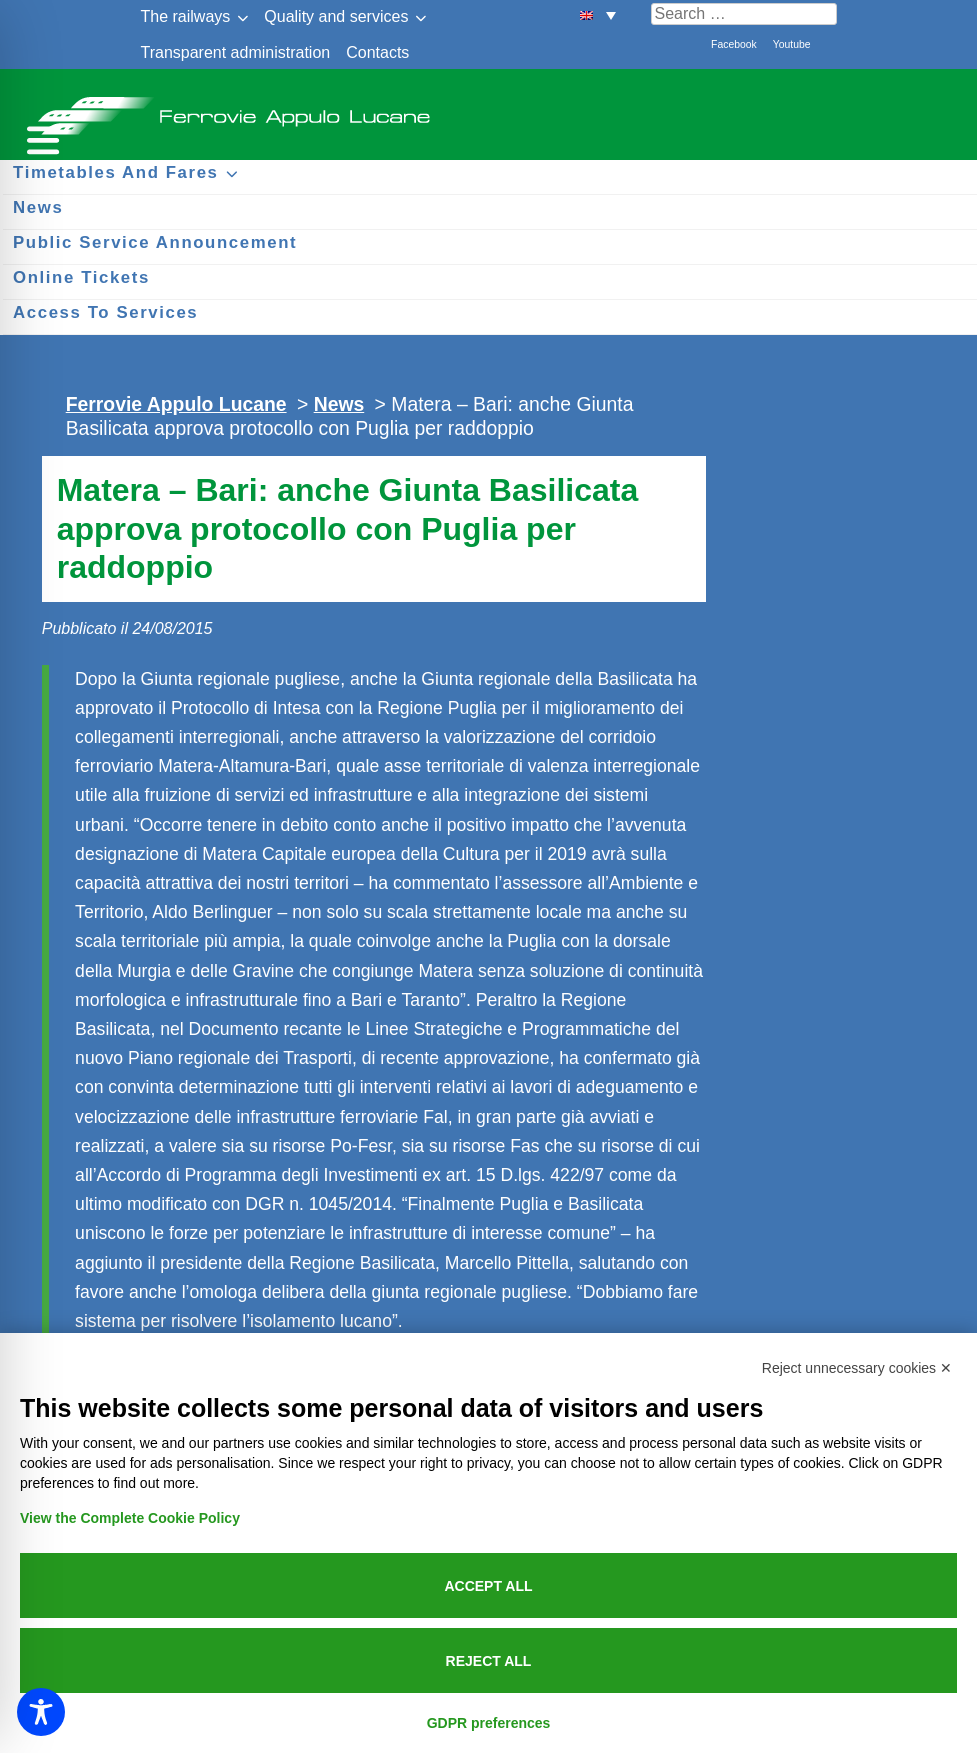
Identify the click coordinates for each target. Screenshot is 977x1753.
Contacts (377, 52)
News (339, 404)
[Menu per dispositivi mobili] (40, 137)
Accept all (488, 1586)
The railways (186, 16)
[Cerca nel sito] (744, 14)
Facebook (734, 44)
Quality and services (336, 16)
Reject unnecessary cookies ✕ (857, 1368)
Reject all (489, 1661)
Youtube (792, 44)
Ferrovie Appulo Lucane (488, 110)
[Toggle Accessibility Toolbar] (41, 1712)
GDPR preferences (489, 1723)
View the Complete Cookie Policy (130, 1518)
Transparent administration (236, 52)
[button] (598, 14)
